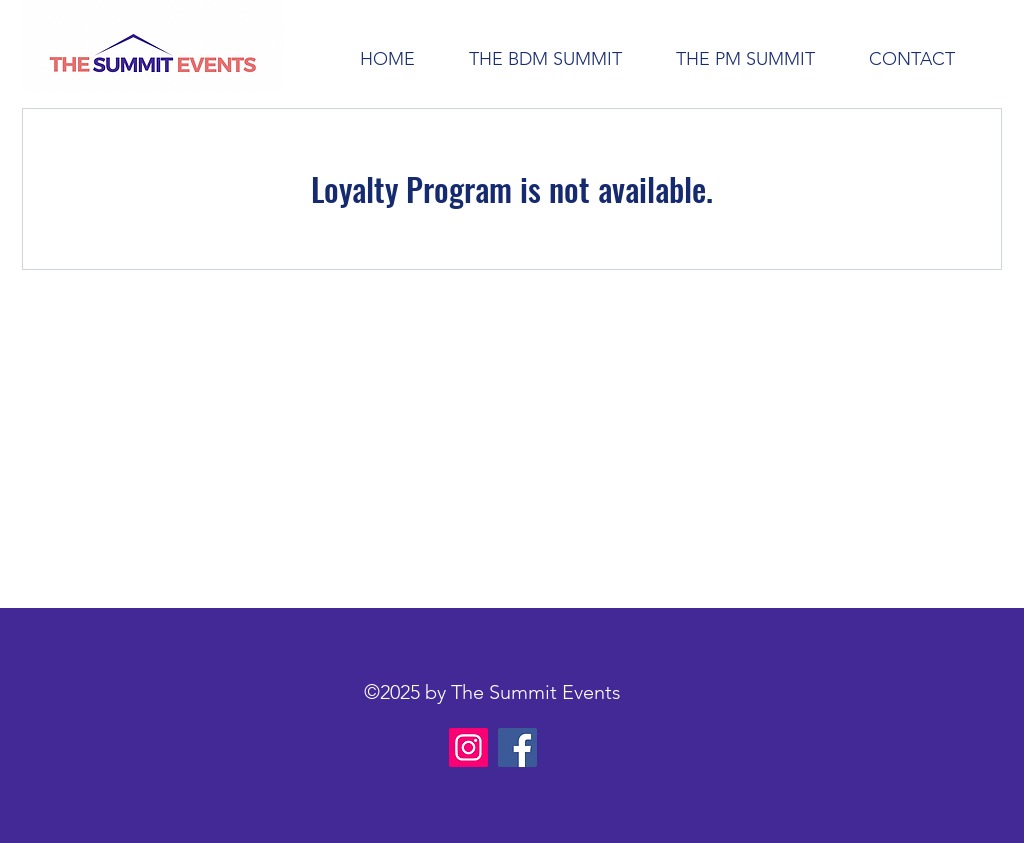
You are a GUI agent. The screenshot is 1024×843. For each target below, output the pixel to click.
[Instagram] (468, 747)
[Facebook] (517, 747)
